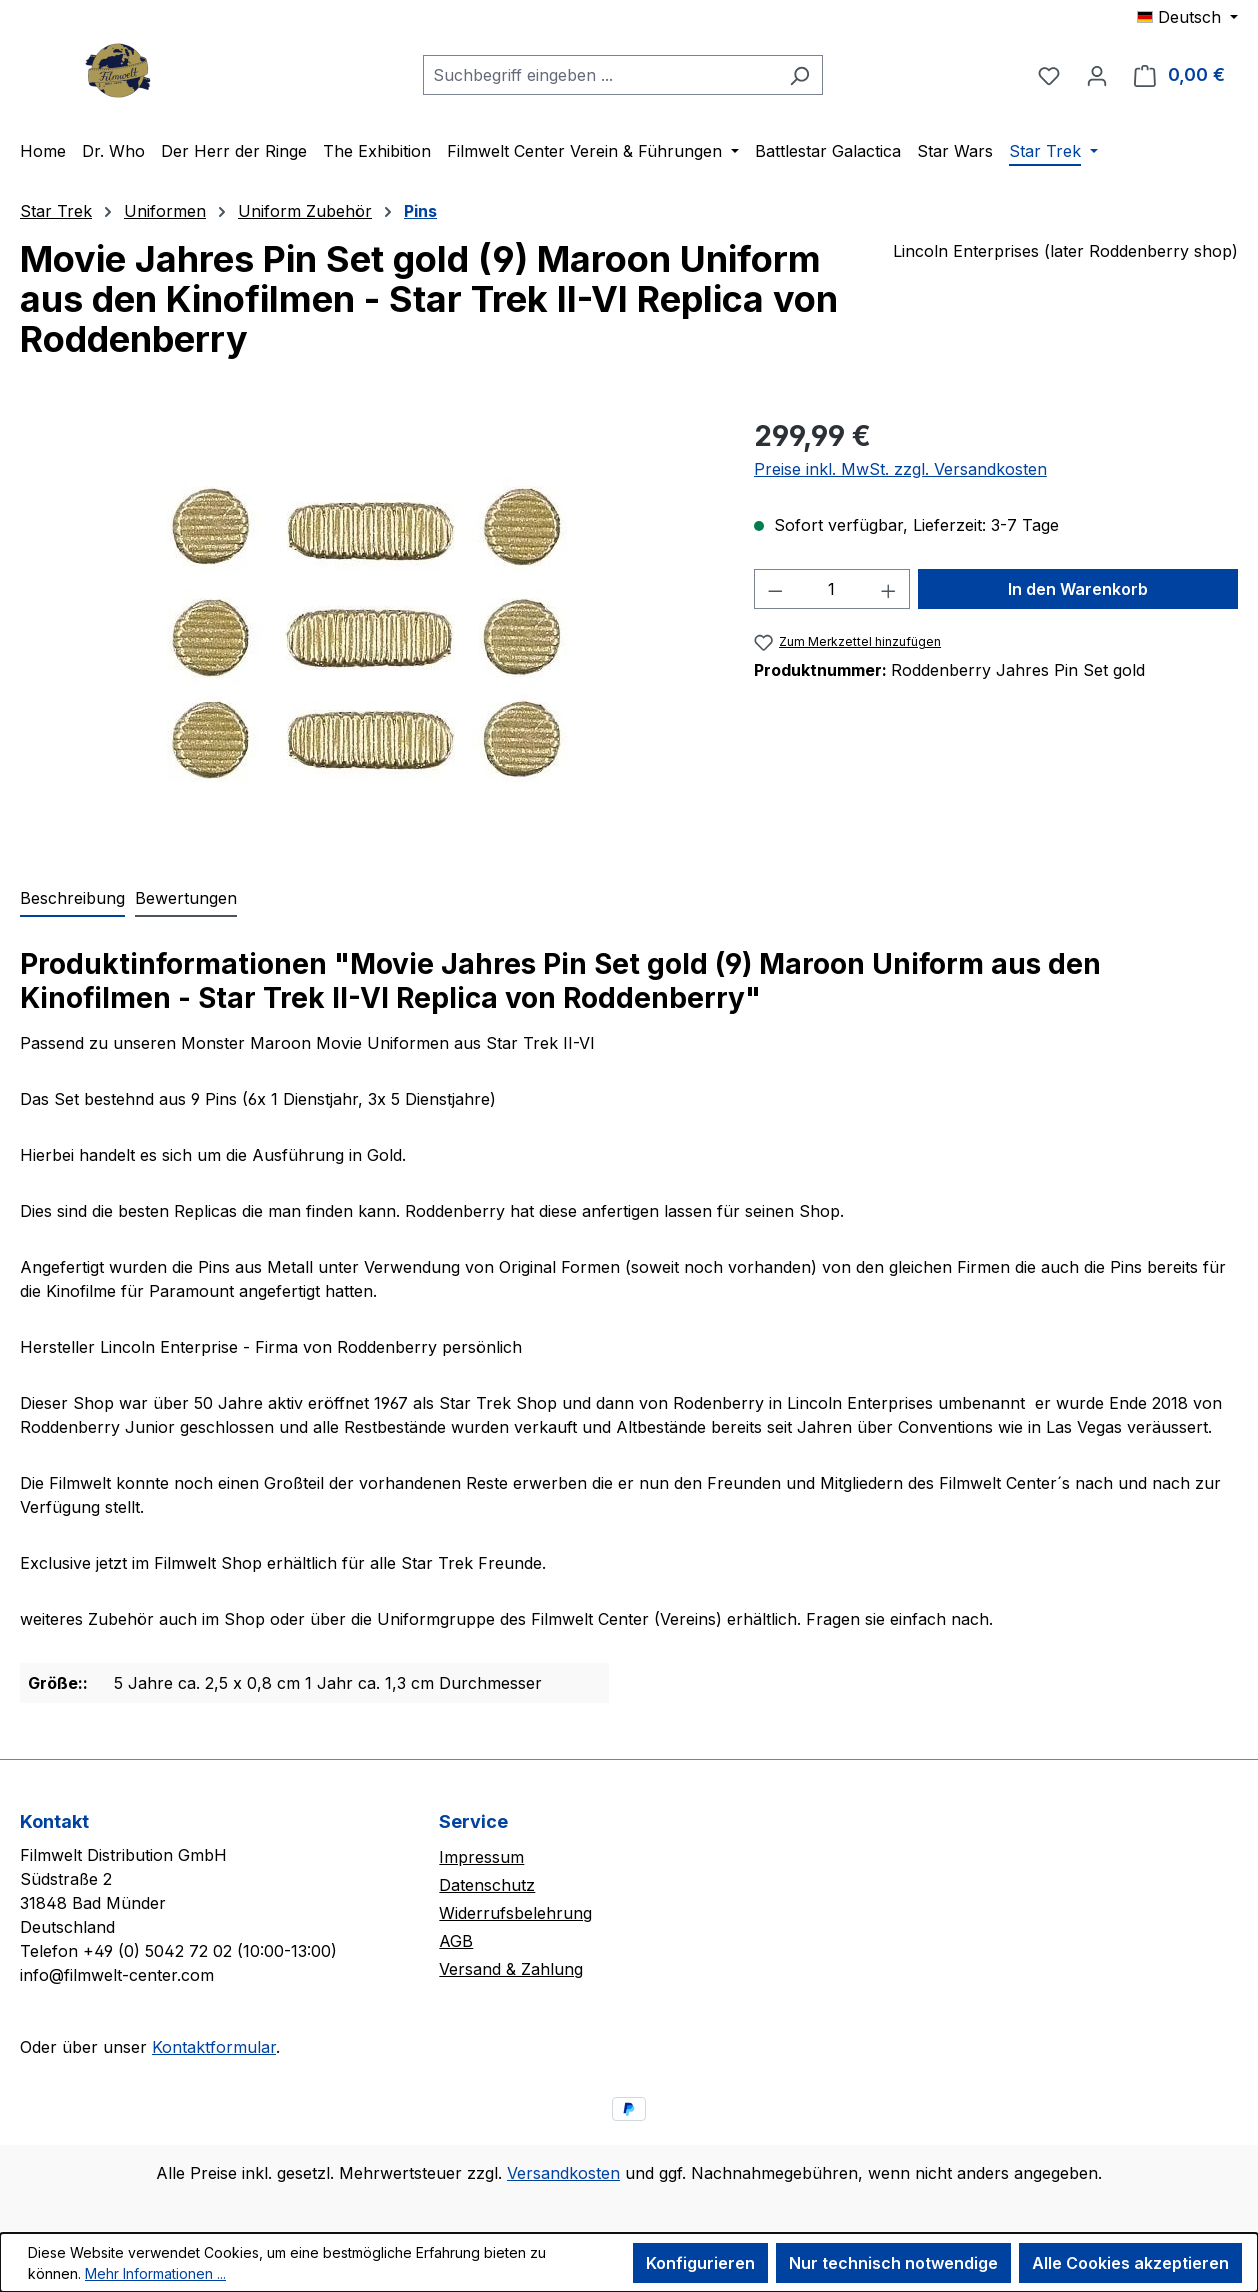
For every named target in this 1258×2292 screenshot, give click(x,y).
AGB (456, 1941)
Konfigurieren (700, 2263)
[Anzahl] (831, 589)
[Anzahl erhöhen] (889, 589)
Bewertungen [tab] (186, 898)
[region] (367, 630)
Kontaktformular (214, 2047)
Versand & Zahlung (511, 1969)
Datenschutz (487, 1885)
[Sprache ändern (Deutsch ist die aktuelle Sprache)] (1187, 17)
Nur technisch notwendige (893, 2263)
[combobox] (600, 75)
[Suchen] (799, 75)
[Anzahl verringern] (775, 589)
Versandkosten (563, 2173)
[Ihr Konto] (1097, 75)
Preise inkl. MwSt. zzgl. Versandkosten (900, 469)
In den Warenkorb (1078, 589)
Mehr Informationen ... (155, 2273)
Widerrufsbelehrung (515, 1913)
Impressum (481, 1857)
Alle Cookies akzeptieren (1130, 2263)
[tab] (72, 899)
